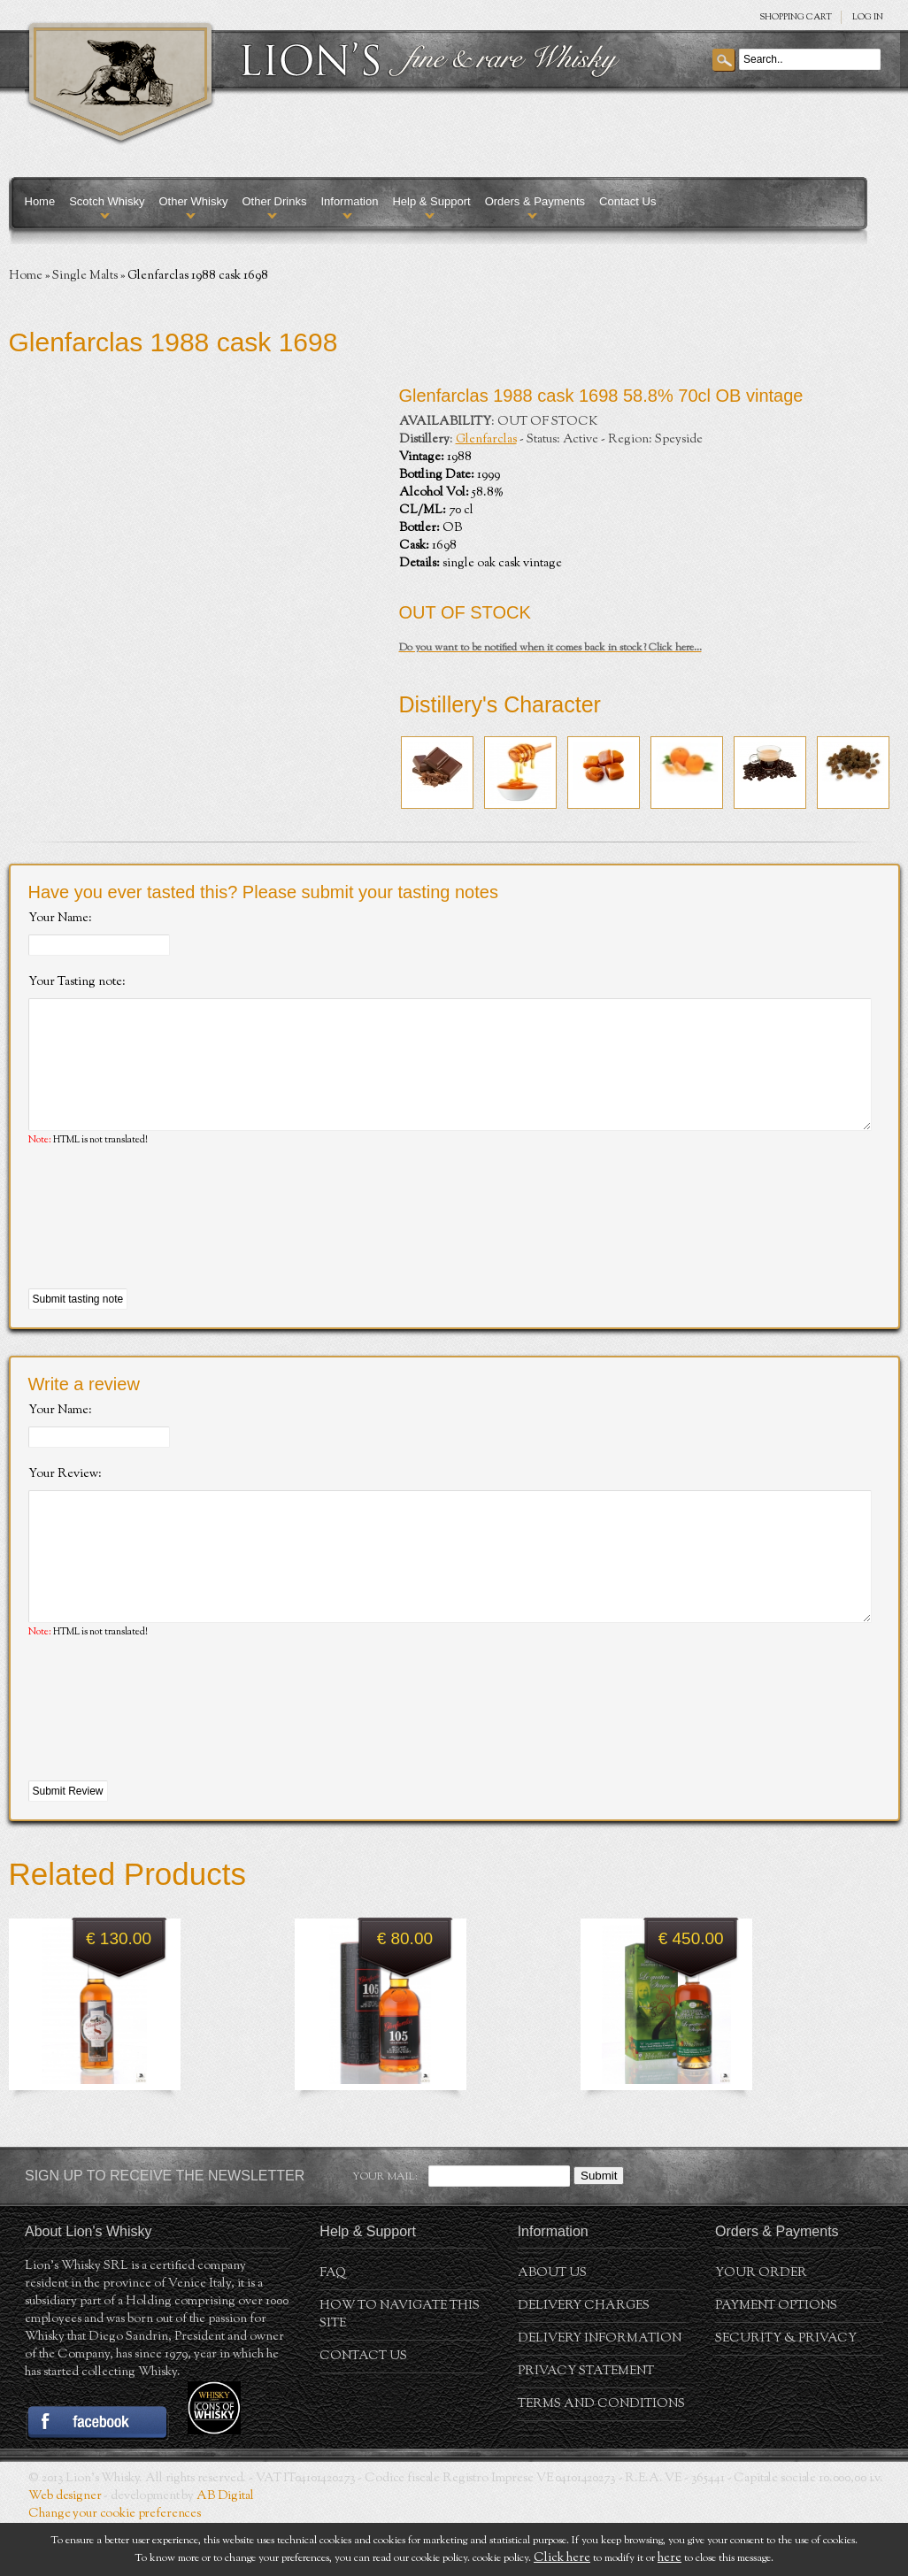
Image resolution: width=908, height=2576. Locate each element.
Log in (867, 17)
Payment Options (776, 2359)
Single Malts (85, 276)
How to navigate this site (399, 2368)
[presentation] (162, 1245)
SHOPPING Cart (795, 17)
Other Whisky (192, 201)
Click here (562, 2558)
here (669, 2558)
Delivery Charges (584, 2359)
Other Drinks (274, 201)
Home (40, 201)
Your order (761, 2326)
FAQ (332, 2326)
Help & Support (431, 201)
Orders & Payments (535, 201)
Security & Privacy (786, 2392)
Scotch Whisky (106, 201)
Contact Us (627, 201)
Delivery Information (599, 2392)
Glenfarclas (486, 440)
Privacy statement (586, 2425)
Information (349, 201)
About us (552, 2326)
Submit (599, 2228)
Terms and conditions (601, 2457)
